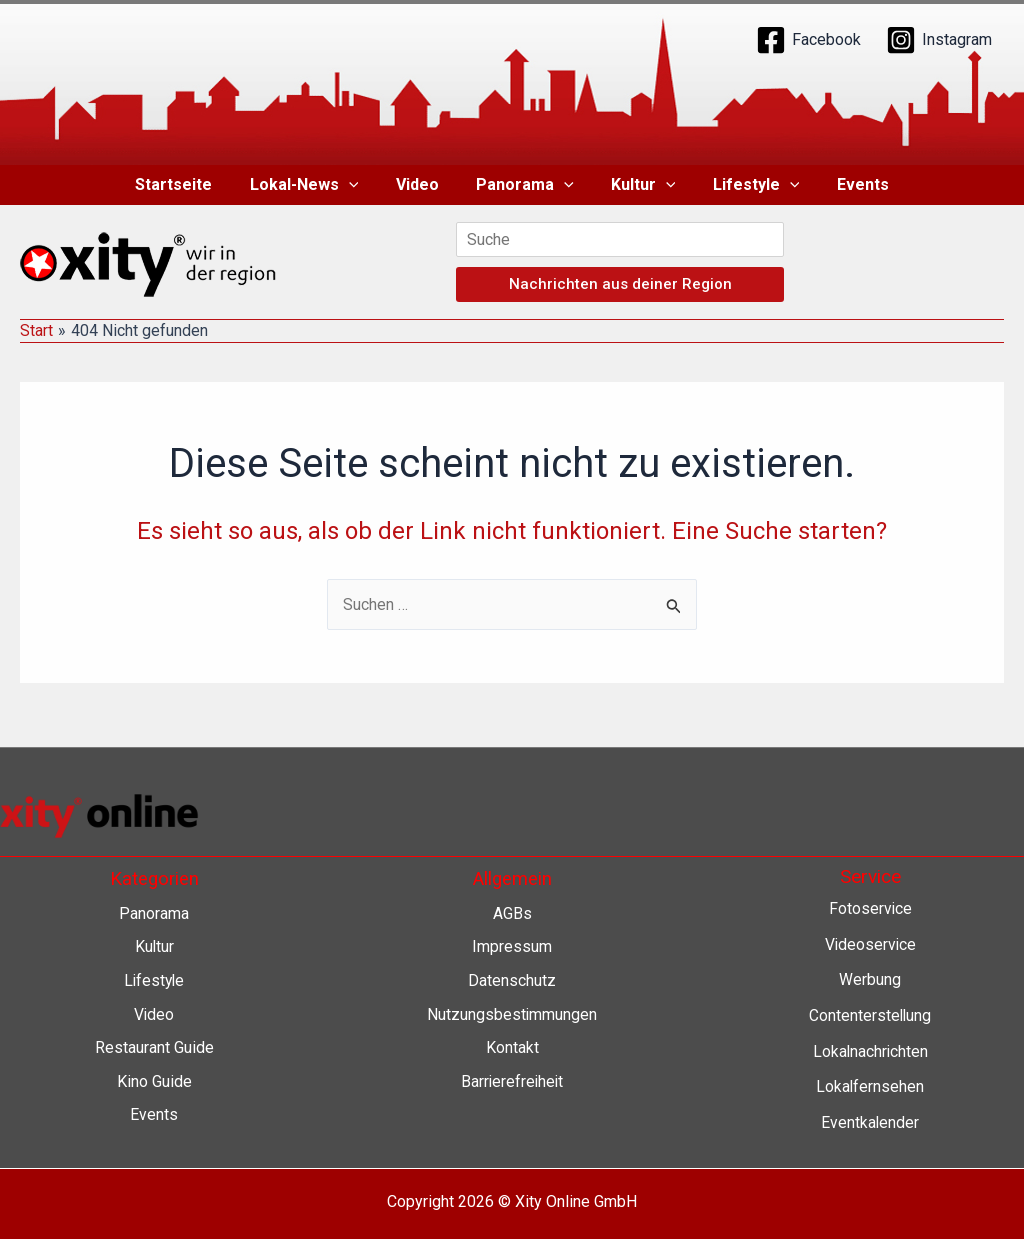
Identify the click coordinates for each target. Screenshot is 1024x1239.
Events (847, 184)
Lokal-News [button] (314, 185)
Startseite (189, 184)
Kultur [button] (638, 185)
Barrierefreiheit (512, 1081)
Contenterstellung (870, 1015)
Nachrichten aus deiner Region (620, 284)
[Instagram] (939, 40)
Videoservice (870, 944)
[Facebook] (808, 40)
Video (422, 184)
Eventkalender (870, 1122)
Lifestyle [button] (745, 185)
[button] (359, 185)
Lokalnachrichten (870, 1051)
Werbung (870, 979)
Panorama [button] (525, 185)
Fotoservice (870, 908)
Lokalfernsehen (870, 1086)
